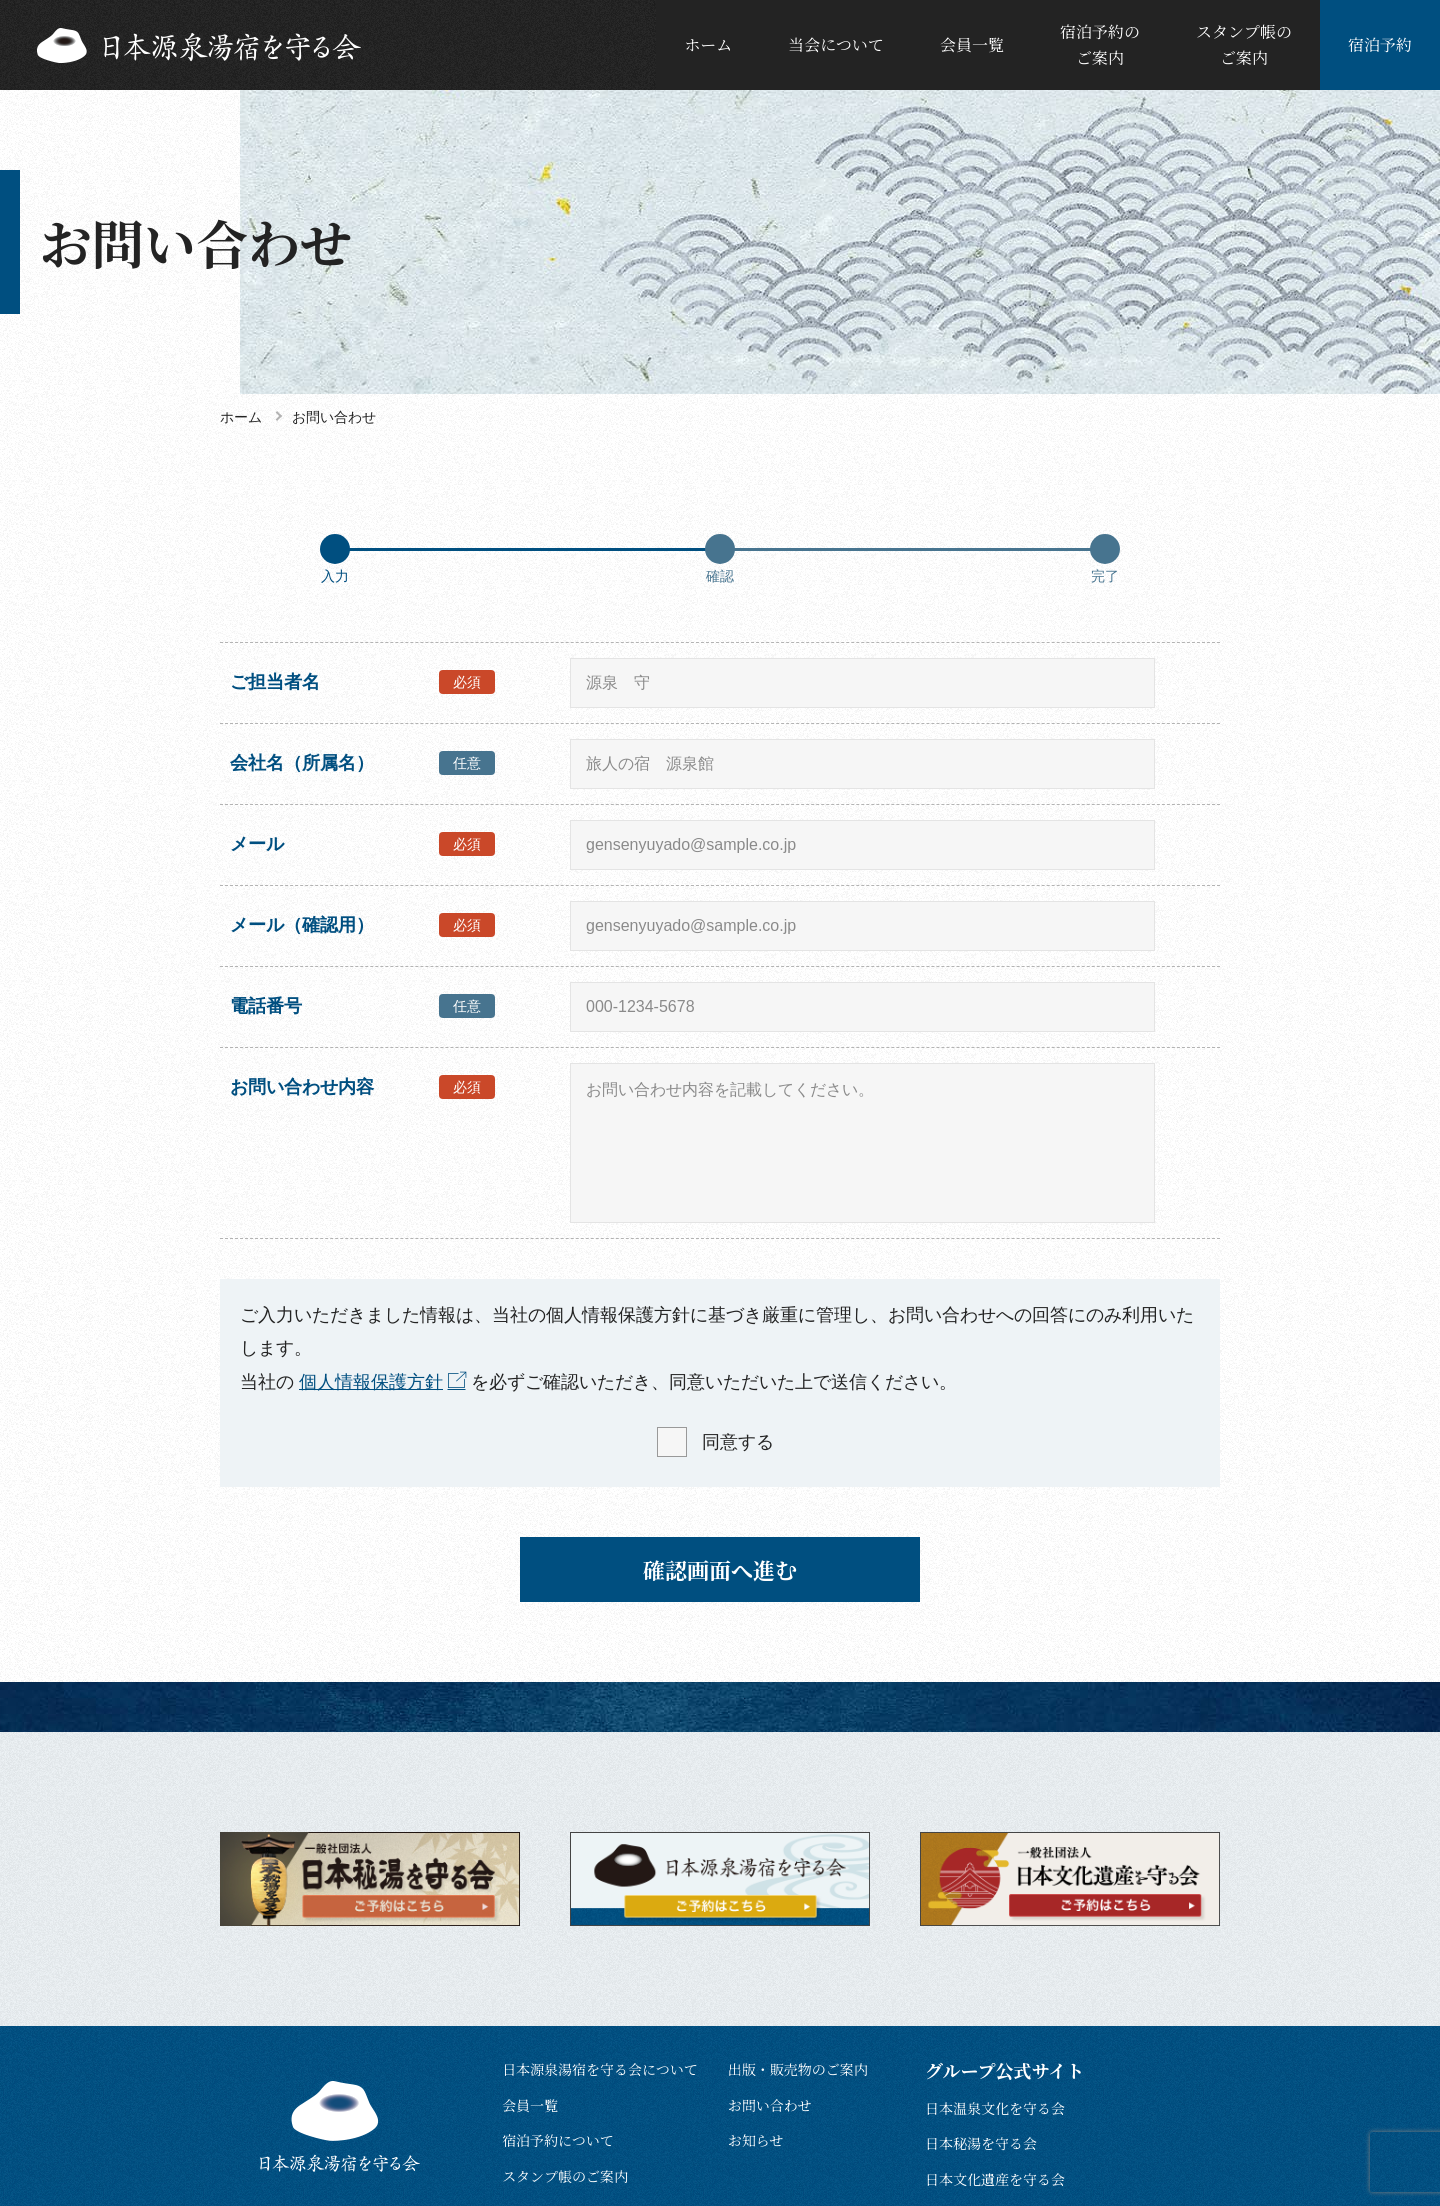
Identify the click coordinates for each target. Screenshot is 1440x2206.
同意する (738, 1442)
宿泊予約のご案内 (1100, 44)
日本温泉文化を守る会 (995, 2108)
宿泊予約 (1380, 44)
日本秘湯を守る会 (981, 2143)
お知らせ (756, 2140)
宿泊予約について (558, 2140)
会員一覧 (972, 44)
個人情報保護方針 (371, 1382)
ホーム (708, 44)
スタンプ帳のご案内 (1244, 44)
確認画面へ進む (720, 1569)
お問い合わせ (770, 2105)
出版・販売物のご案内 (798, 2069)
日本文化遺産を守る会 (995, 2179)
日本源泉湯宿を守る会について (600, 2069)
